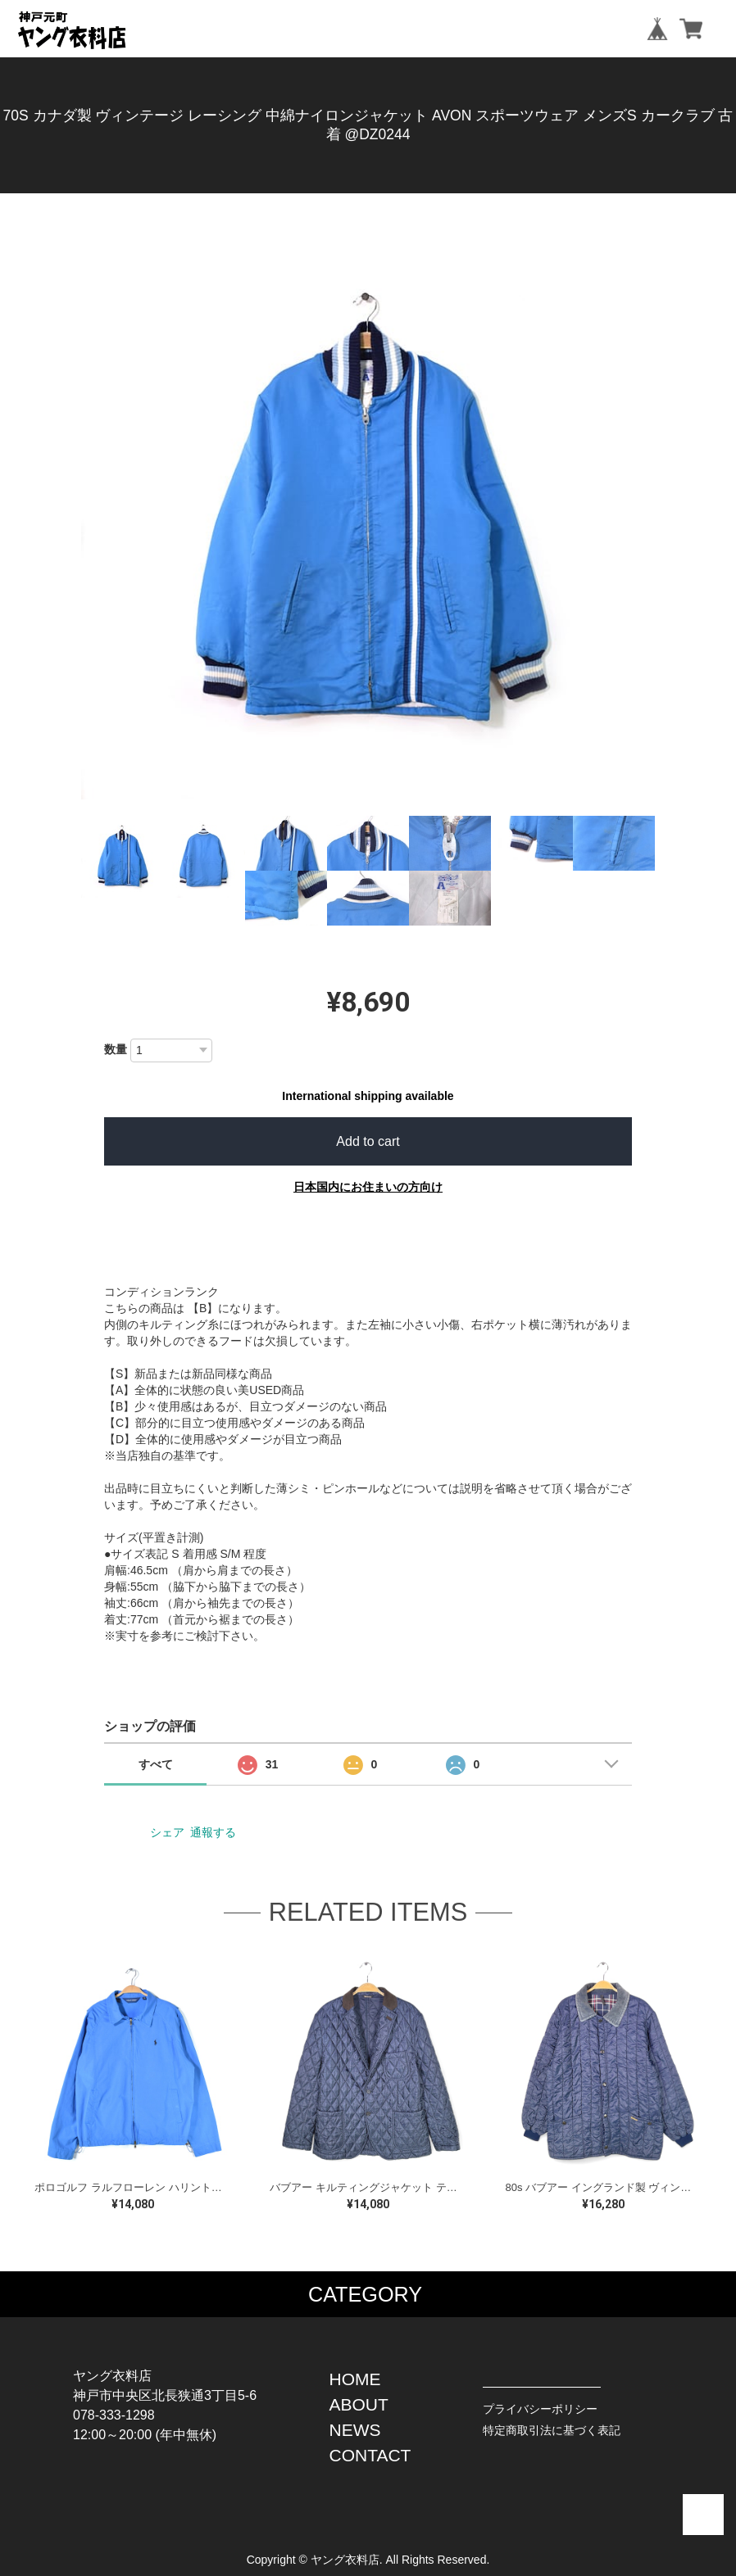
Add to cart (367, 1141)
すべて (156, 1764)
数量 (115, 1049)
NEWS (355, 2429)
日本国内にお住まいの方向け (368, 1186)
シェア (167, 1832)
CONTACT (370, 2455)
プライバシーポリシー (540, 2408)
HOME (355, 2379)
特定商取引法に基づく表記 (551, 2430)
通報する (213, 1832)
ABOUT (358, 2404)
